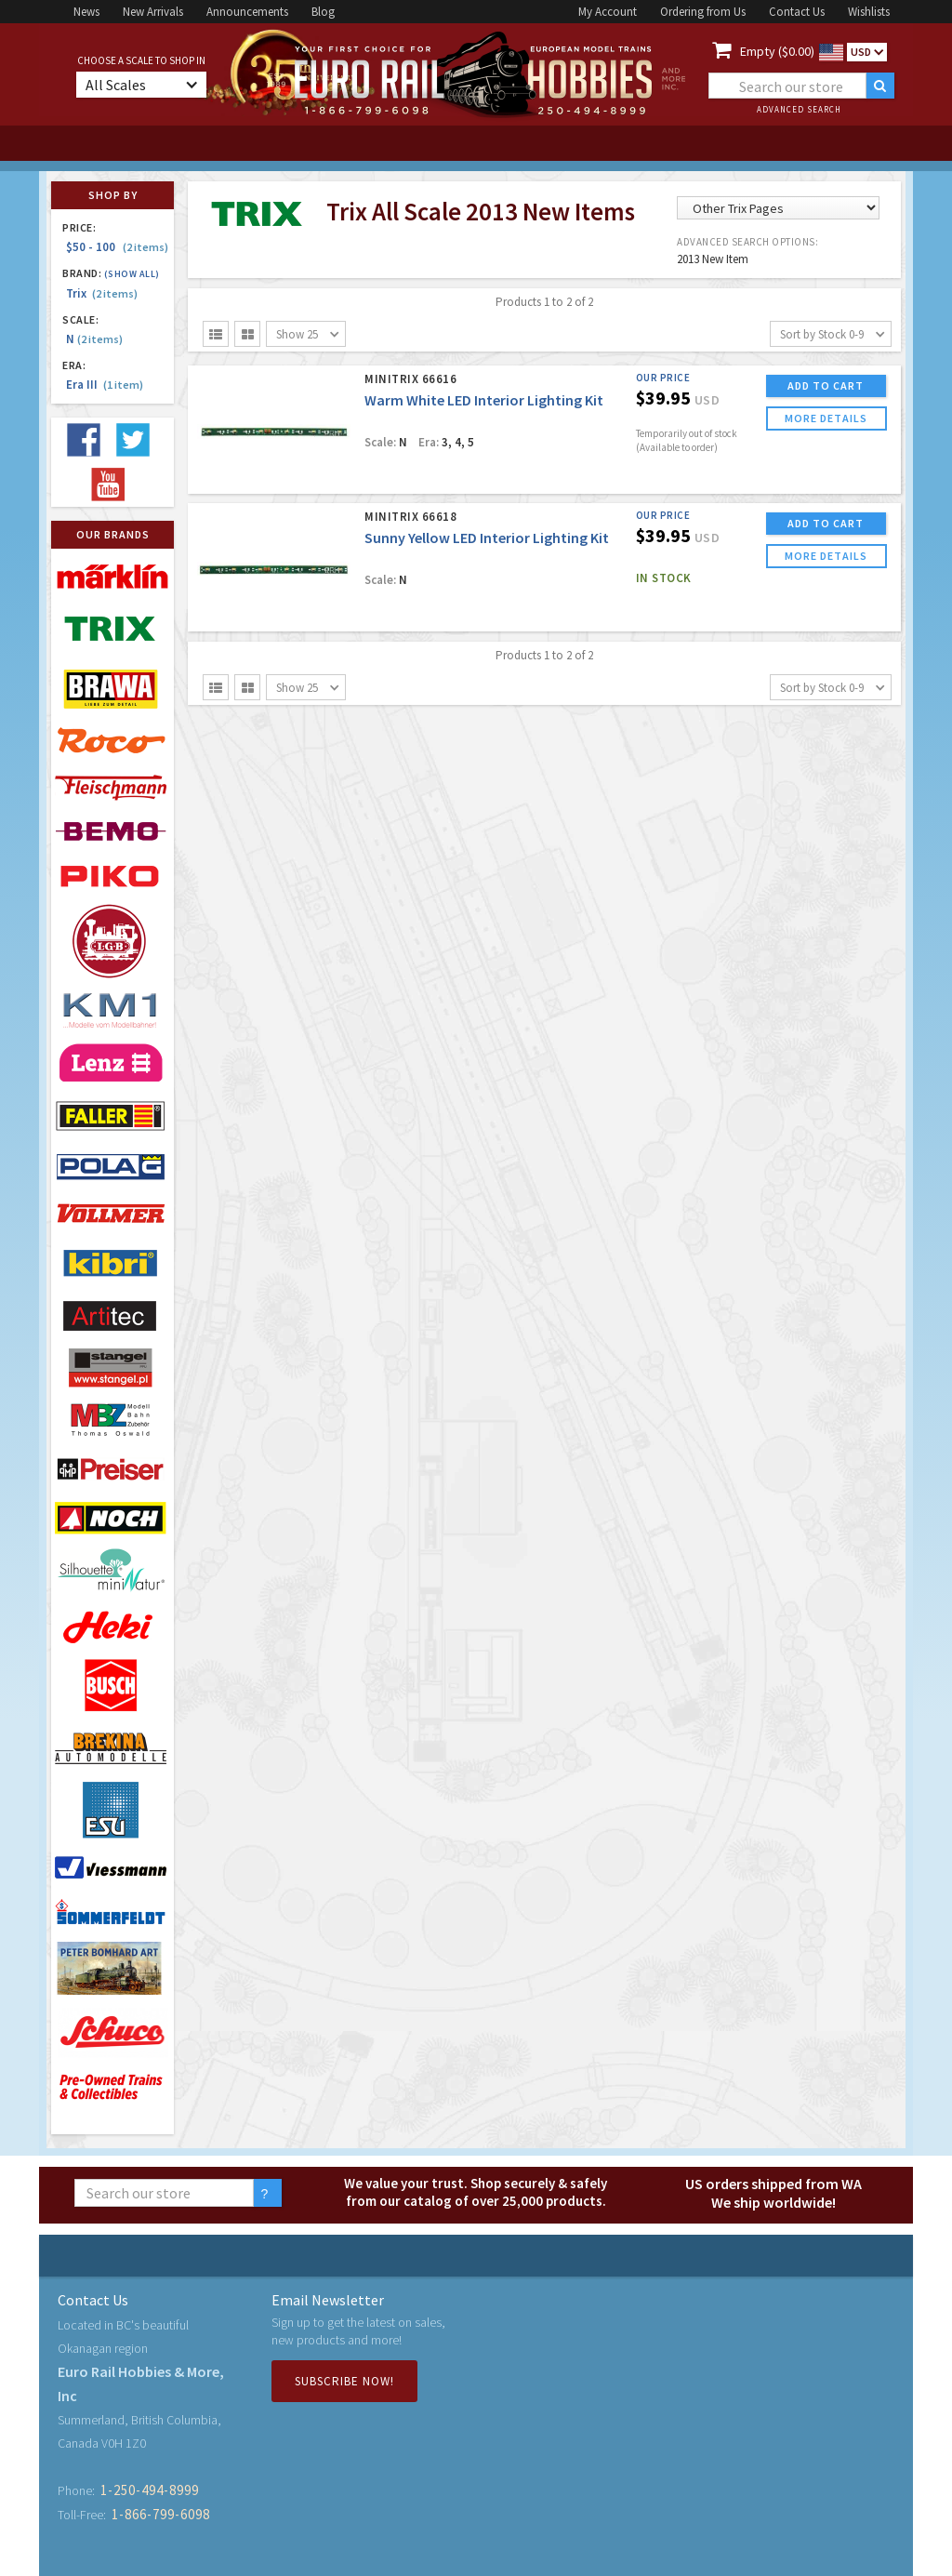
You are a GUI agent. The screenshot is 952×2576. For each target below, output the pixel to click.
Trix (102, 293)
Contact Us (797, 12)
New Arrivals (153, 12)
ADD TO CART (825, 385)
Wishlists (869, 12)
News (86, 12)
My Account (607, 12)
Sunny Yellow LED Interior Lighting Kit (486, 537)
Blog (323, 12)
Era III (104, 384)
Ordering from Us (703, 12)
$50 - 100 (117, 247)
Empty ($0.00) (777, 51)
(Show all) (132, 274)
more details (826, 418)
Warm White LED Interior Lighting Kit (483, 400)
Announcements (247, 12)
